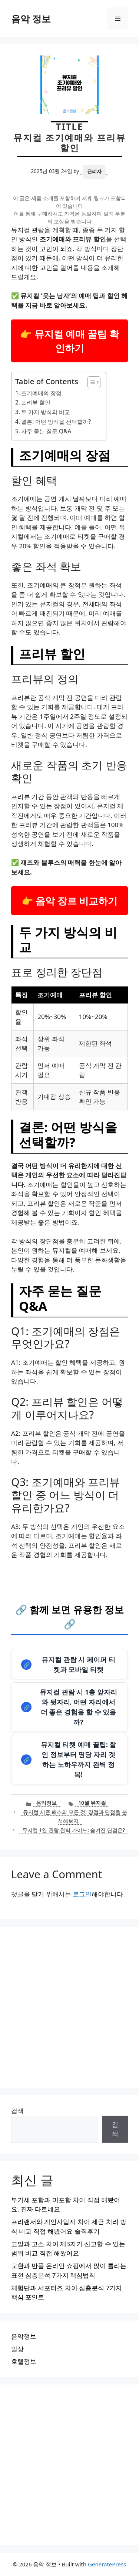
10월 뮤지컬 (92, 1802)
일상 (17, 2349)
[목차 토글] (90, 382)
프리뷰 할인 (35, 402)
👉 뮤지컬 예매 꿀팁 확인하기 (69, 341)
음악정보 (46, 1802)
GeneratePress (107, 2564)
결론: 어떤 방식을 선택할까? (56, 421)
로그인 (82, 1894)
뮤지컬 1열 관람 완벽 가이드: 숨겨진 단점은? (73, 1830)
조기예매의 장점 (41, 393)
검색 (17, 2110)
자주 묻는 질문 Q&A (46, 431)
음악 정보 (31, 18)
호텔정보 (23, 2361)
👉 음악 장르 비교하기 (69, 900)
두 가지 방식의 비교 (45, 412)
